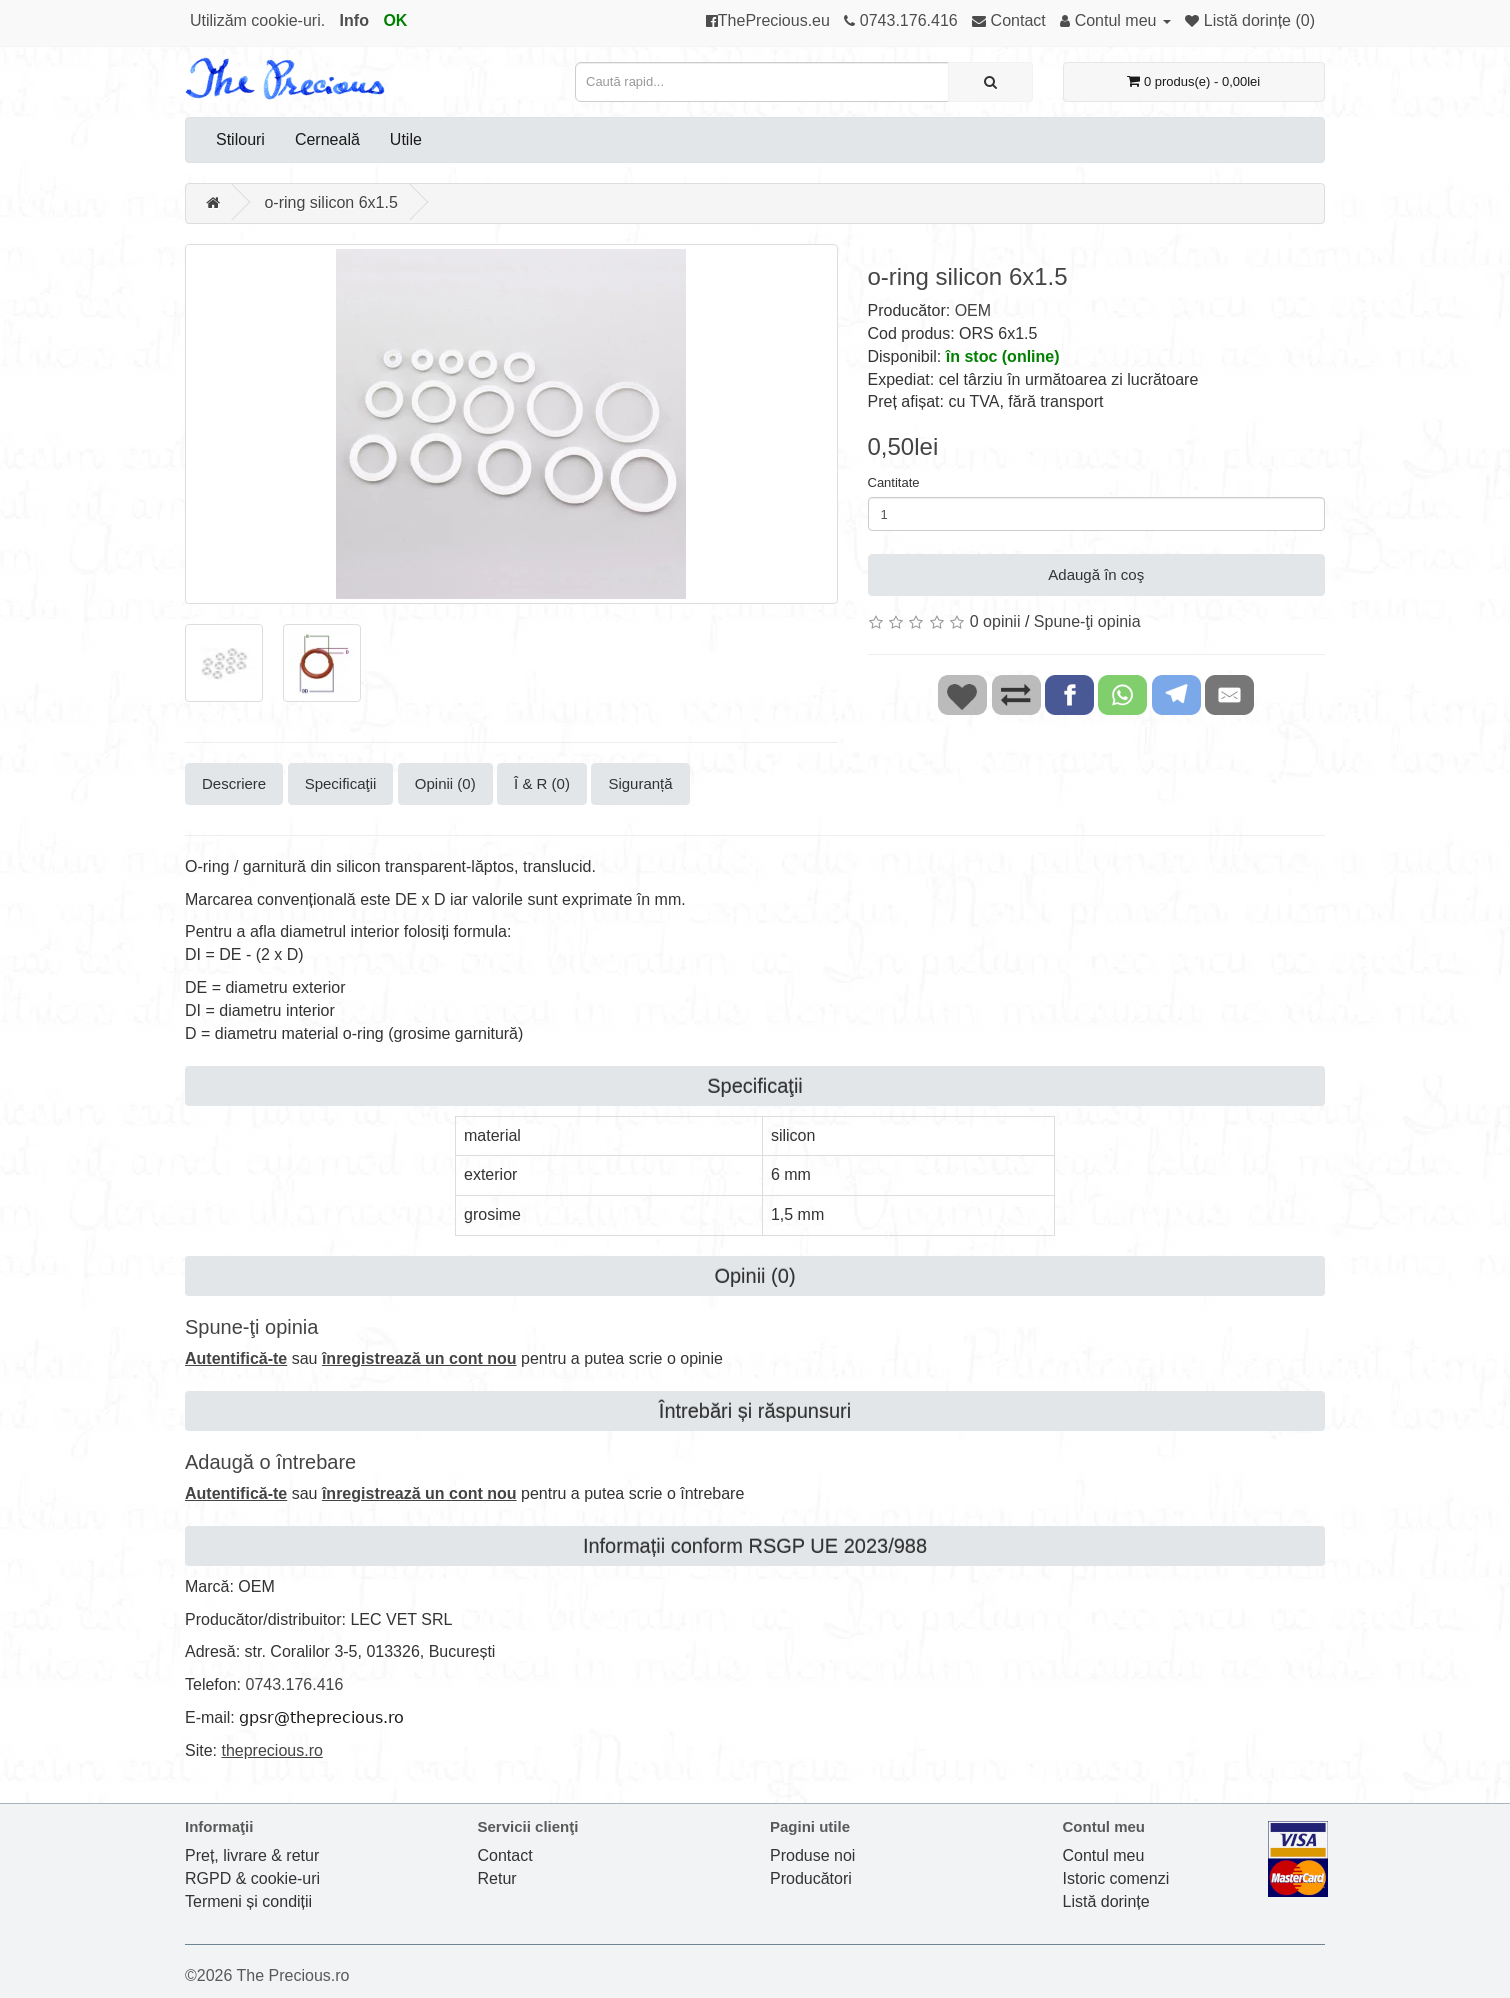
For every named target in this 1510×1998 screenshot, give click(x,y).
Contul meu (1104, 1855)
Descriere (234, 783)
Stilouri (240, 139)
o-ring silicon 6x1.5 (330, 202)
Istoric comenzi (1116, 1878)
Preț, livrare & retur (252, 1855)
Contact (505, 1855)
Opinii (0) (445, 783)
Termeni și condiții (248, 1901)
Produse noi (812, 1855)
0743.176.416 (294, 1684)
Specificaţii (341, 783)
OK (395, 20)
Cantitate (894, 482)
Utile (406, 139)
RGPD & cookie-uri (252, 1878)
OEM (973, 310)
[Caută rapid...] (990, 82)
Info (354, 20)
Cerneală (327, 139)
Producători (811, 1878)
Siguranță (640, 783)
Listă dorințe (1106, 1901)
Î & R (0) (542, 783)
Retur (497, 1878)
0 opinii (995, 621)
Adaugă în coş (1096, 574)
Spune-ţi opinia (1087, 621)
